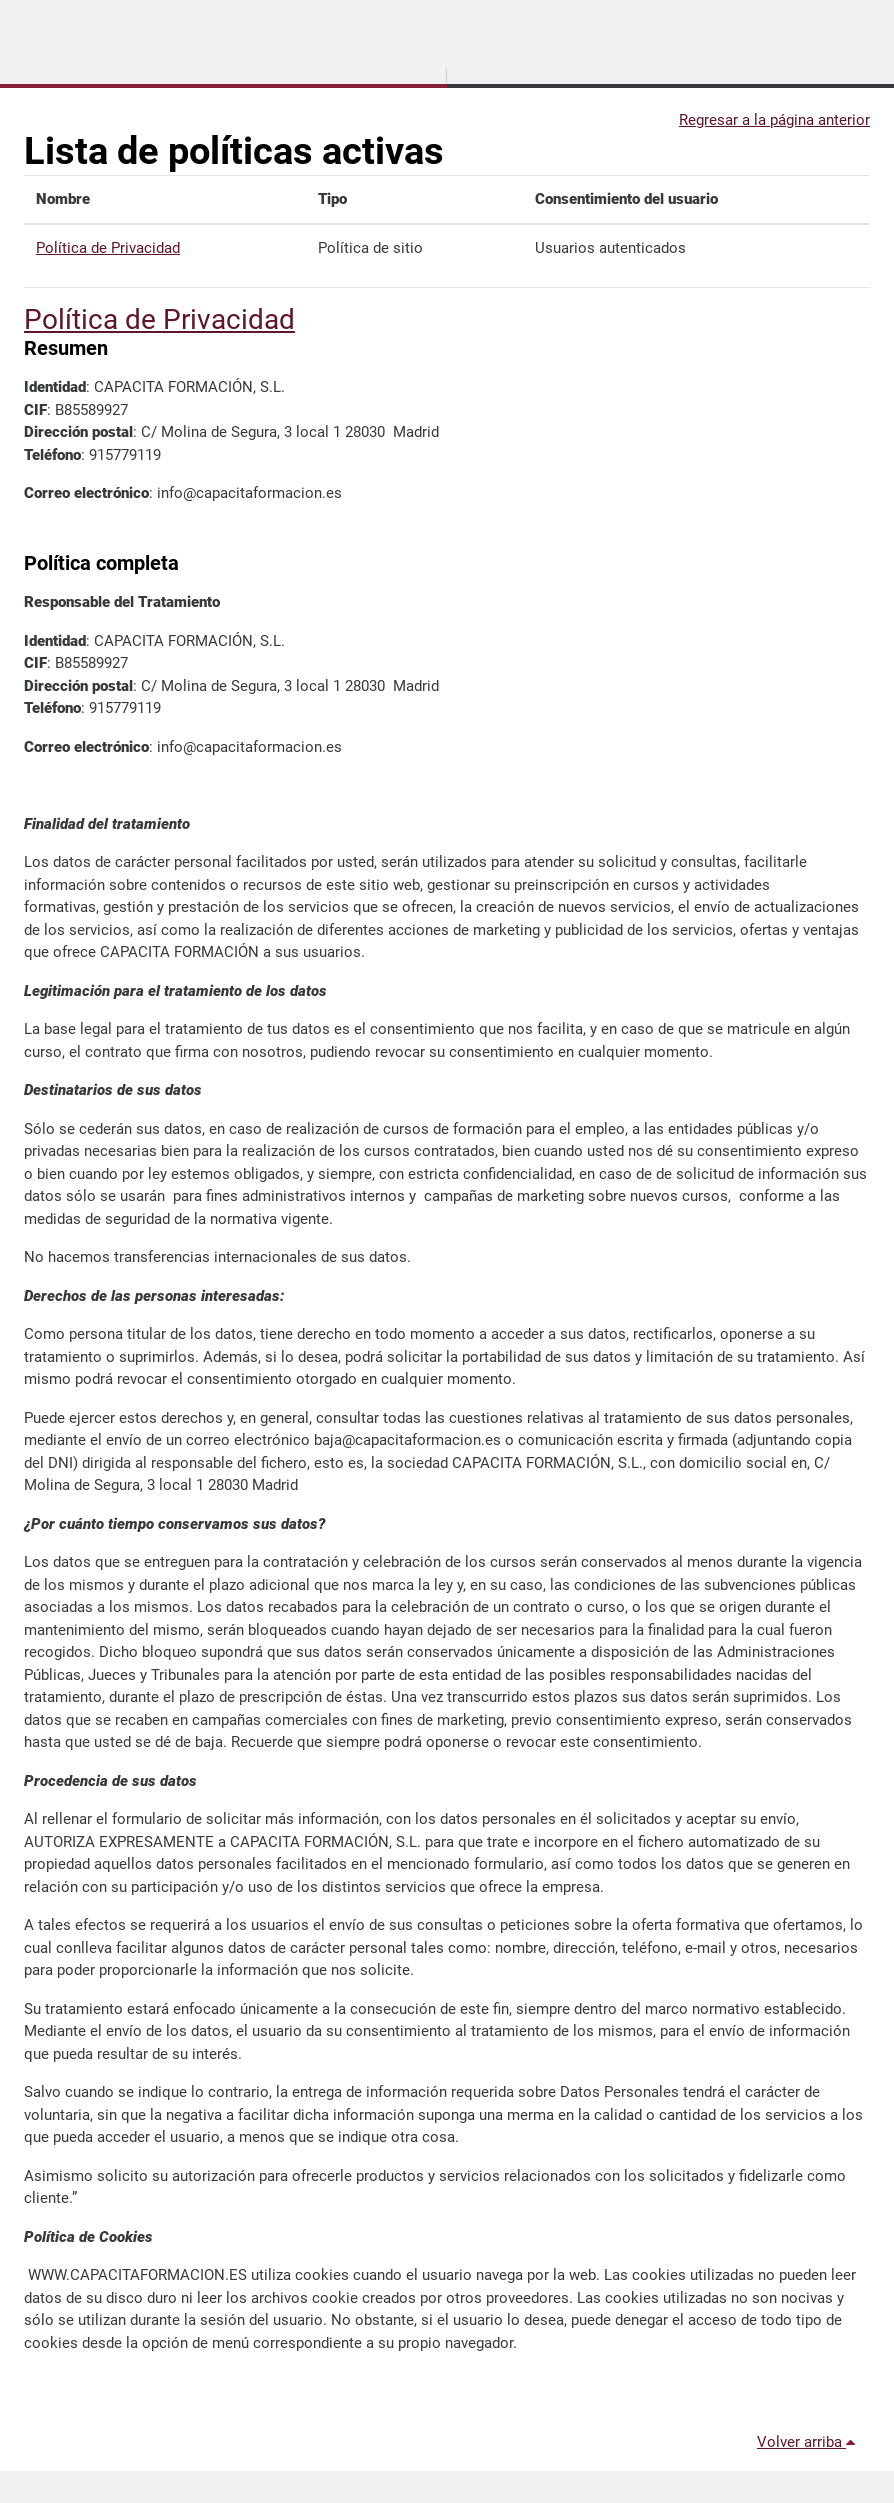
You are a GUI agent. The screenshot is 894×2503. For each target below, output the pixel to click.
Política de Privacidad (108, 248)
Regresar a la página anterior (774, 120)
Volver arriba (809, 2442)
